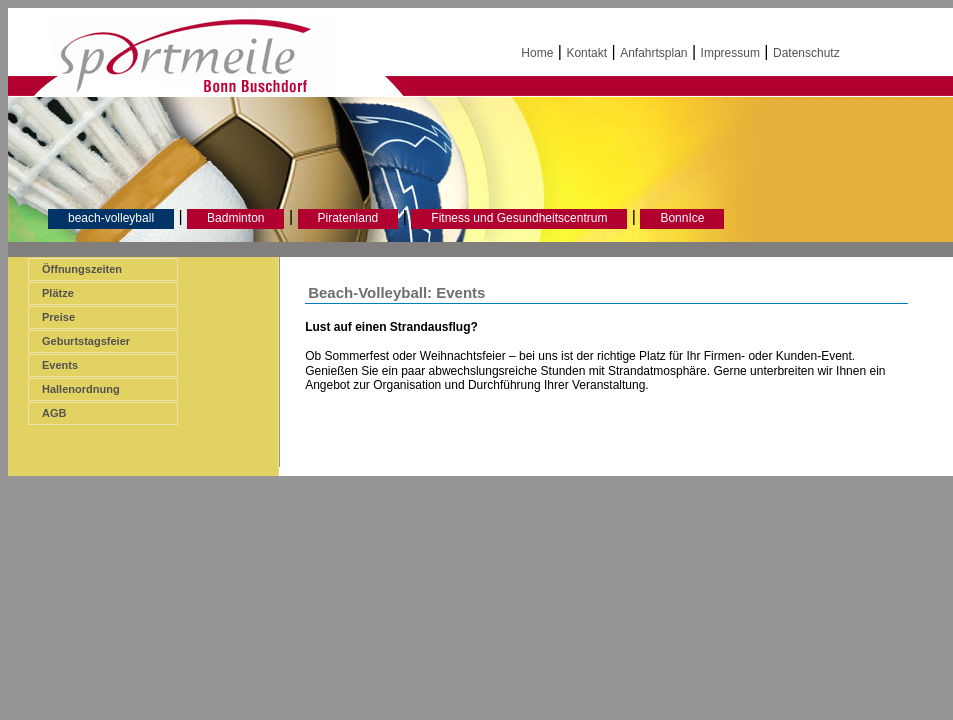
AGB (54, 413)
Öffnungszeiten (82, 269)
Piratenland (348, 218)
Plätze (58, 293)
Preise (58, 317)
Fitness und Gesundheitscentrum (519, 218)
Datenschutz (806, 53)
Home (537, 53)
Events (60, 365)
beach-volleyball (111, 218)
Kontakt (586, 53)
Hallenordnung (81, 389)
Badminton (235, 218)
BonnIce (682, 218)
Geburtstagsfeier (86, 341)
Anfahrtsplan (653, 53)
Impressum (730, 53)
